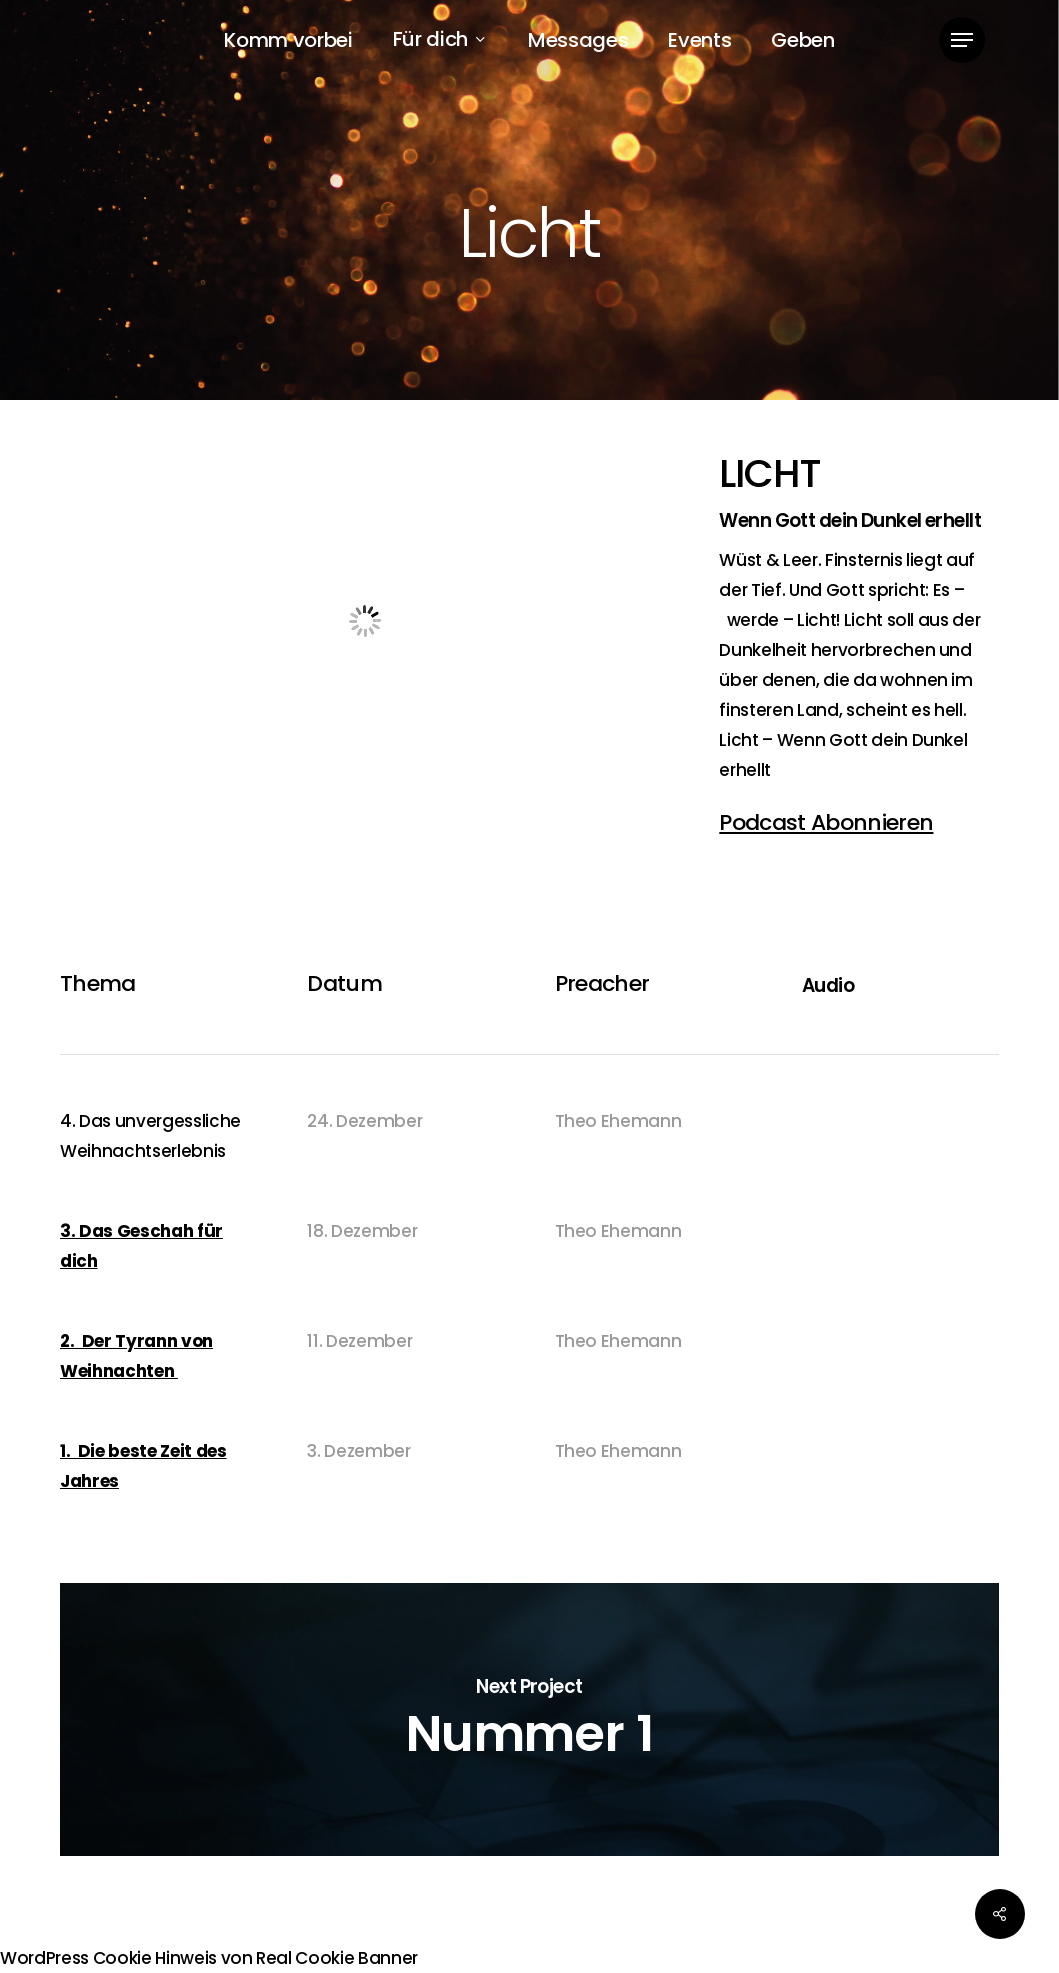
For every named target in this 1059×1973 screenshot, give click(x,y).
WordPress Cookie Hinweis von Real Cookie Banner (209, 1958)
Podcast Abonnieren (826, 822)
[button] (962, 40)
